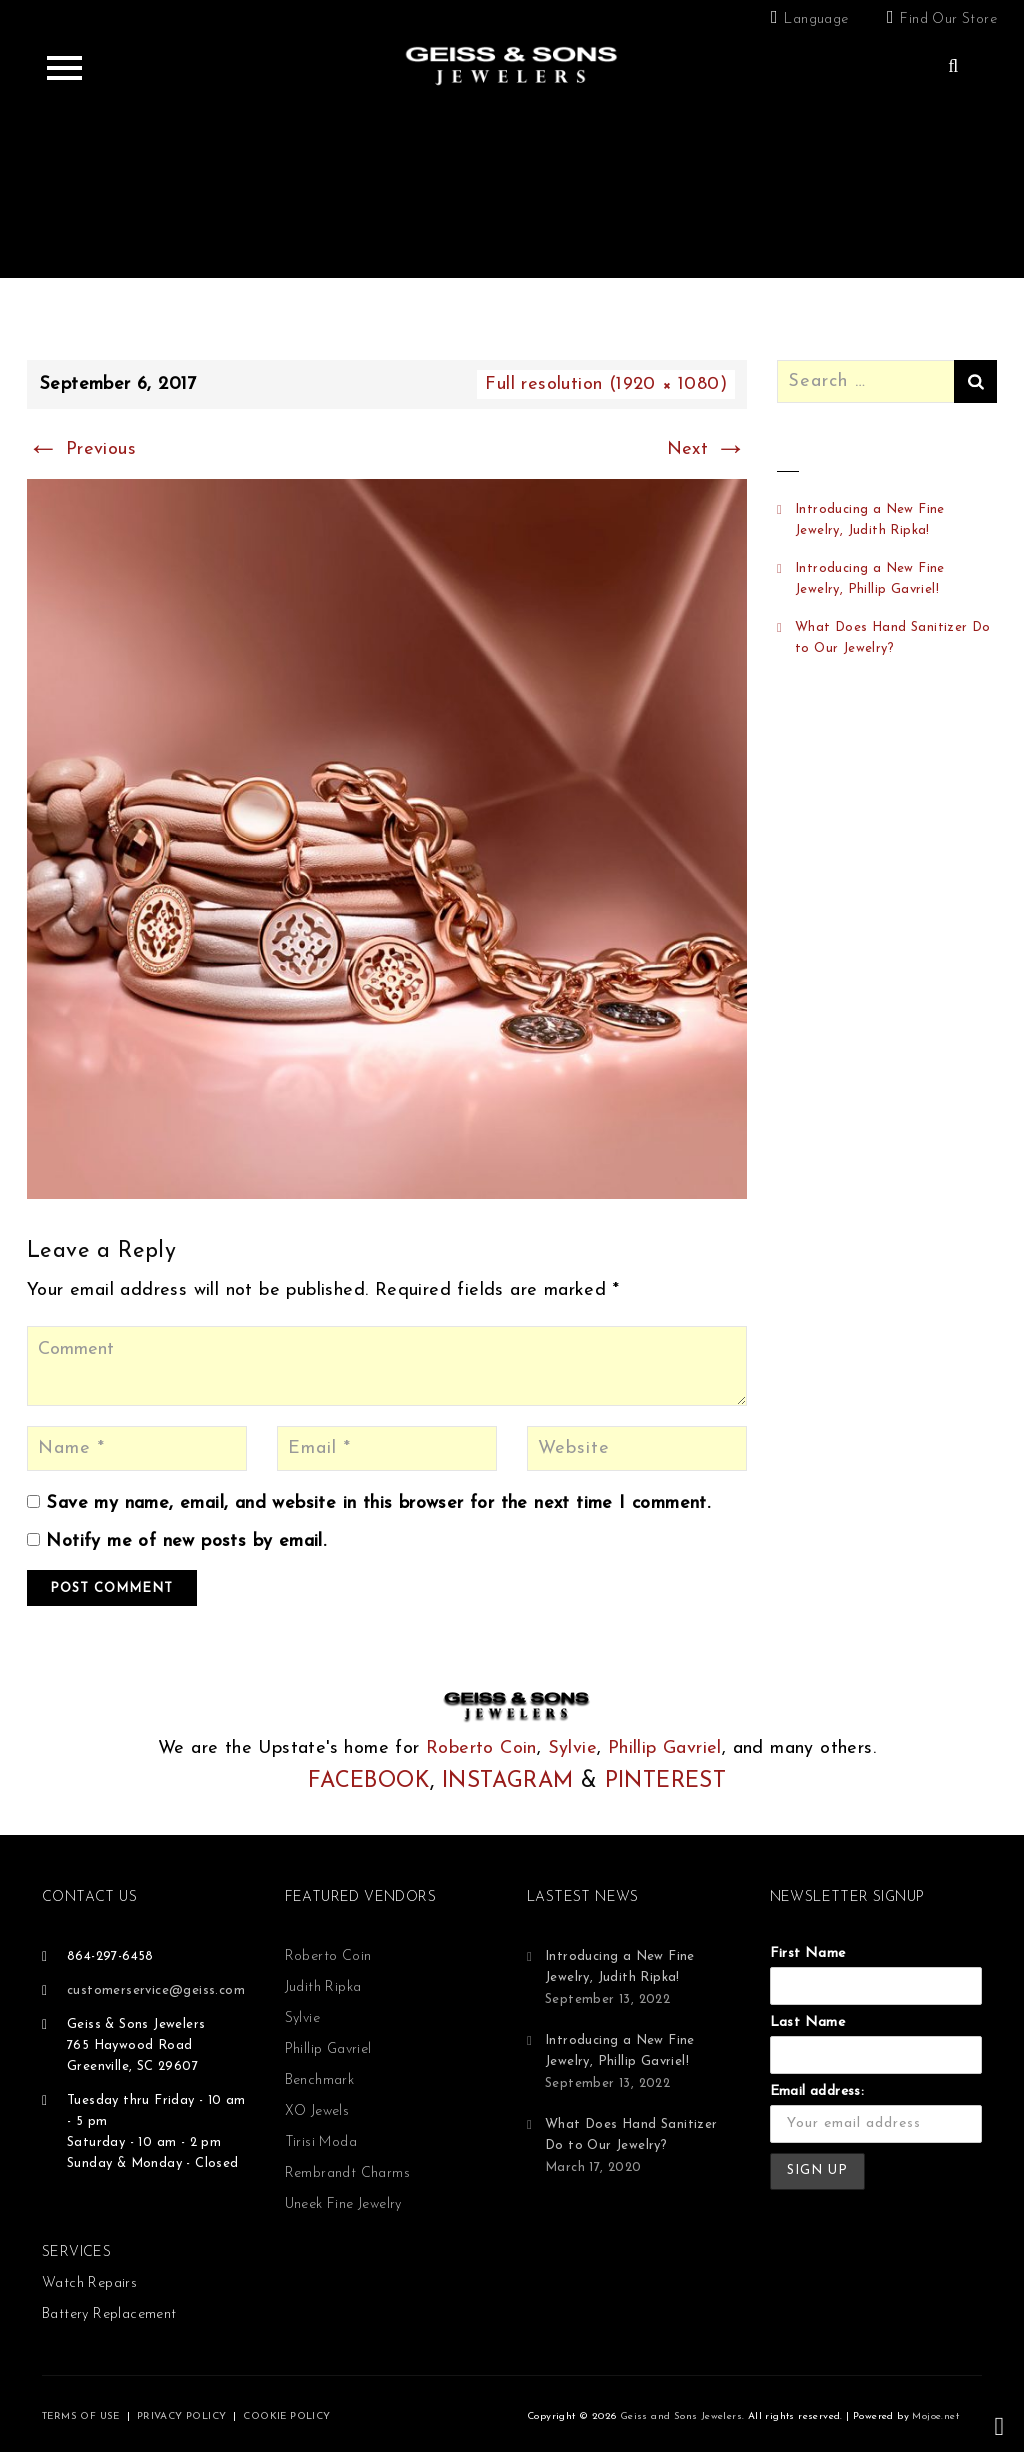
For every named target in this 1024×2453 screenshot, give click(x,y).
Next (707, 449)
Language (816, 19)
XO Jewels (317, 2111)
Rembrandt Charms (347, 2173)
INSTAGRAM (508, 1781)
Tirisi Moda (321, 2142)
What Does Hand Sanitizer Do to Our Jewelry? (893, 638)
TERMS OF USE (81, 2416)
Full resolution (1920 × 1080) (606, 384)
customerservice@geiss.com (156, 1990)
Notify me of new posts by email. (186, 1541)
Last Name (808, 2022)
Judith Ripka (323, 1987)
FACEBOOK (369, 1781)
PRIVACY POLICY (182, 2416)
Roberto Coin (481, 1748)
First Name (808, 1953)
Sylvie (572, 1748)
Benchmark (320, 2080)
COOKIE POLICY (286, 2416)
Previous (81, 449)
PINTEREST (666, 1781)
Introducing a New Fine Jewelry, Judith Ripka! (870, 520)
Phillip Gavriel (665, 1748)
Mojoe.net (935, 2416)
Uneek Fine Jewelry (343, 2204)
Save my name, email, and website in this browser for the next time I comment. (378, 1503)
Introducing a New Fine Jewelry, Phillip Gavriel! (870, 579)
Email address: (817, 2091)
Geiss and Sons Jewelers (681, 2416)
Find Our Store (948, 19)
